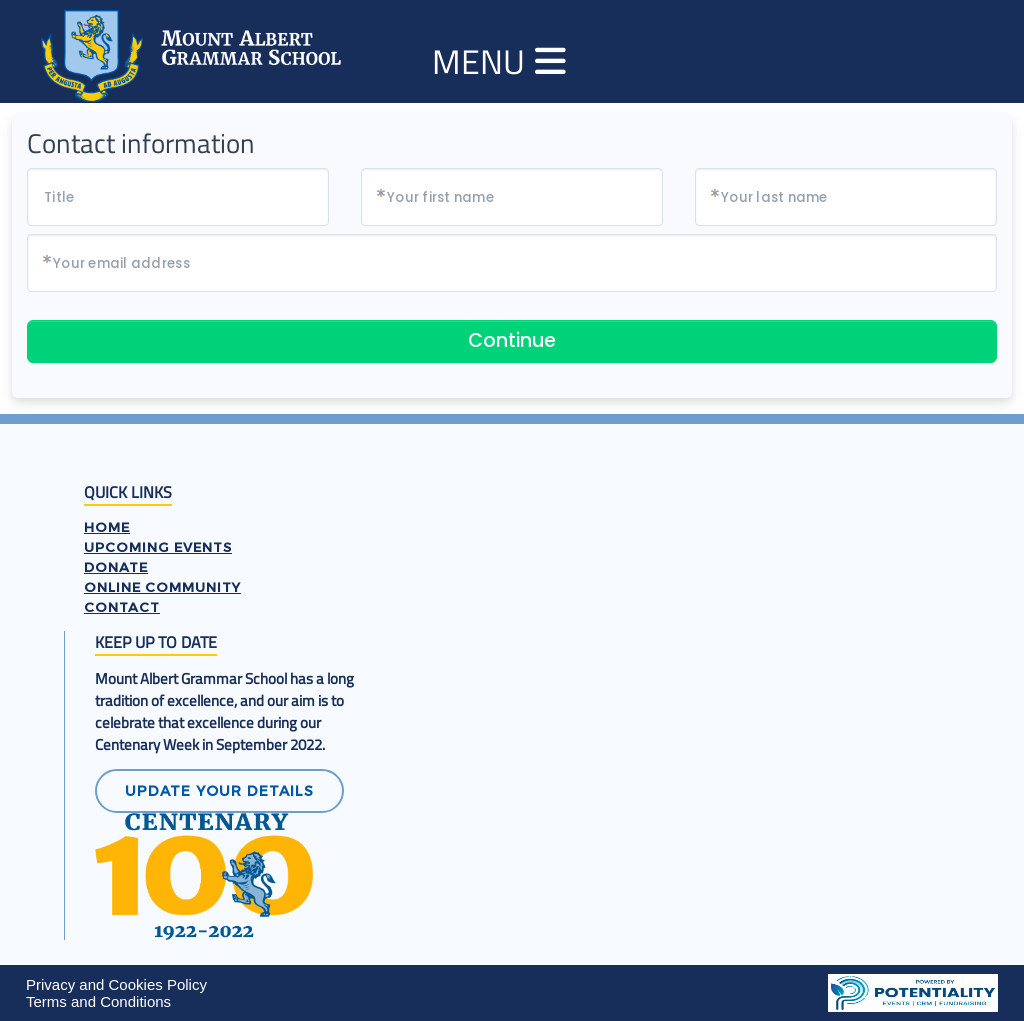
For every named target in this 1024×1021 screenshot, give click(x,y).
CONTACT (122, 607)
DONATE (116, 567)
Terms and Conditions (98, 1001)
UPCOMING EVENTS (158, 547)
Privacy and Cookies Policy (116, 984)
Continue (512, 340)
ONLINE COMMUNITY (162, 587)
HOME (107, 527)
